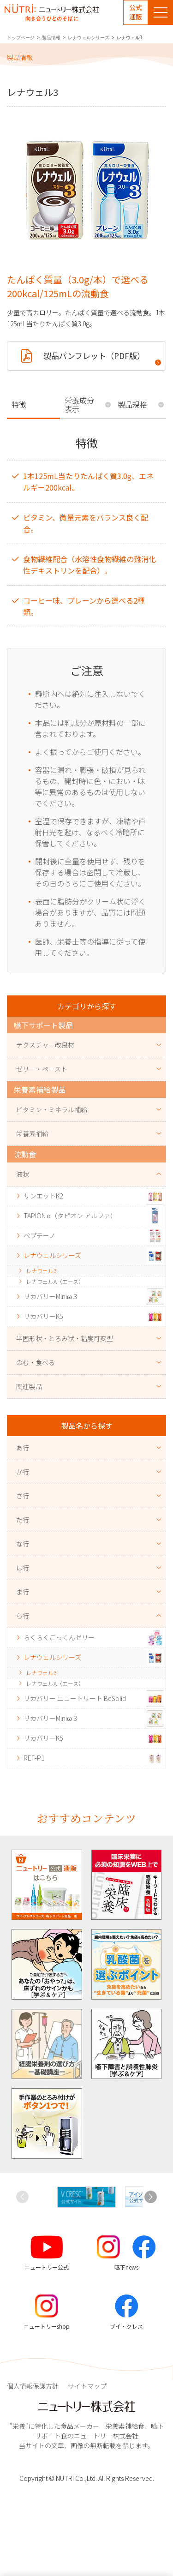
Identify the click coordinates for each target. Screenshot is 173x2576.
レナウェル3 (41, 1271)
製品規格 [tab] (132, 404)
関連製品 (29, 1386)
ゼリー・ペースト (41, 1068)
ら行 (22, 1615)
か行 (22, 1471)
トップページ (21, 37)
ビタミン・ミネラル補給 (51, 1109)
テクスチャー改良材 (45, 1044)
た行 (22, 1519)
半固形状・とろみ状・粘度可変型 (64, 1338)
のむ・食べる (35, 1362)
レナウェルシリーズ (88, 37)
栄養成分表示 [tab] (79, 404)
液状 (22, 1174)
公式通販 (135, 12)
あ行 (22, 1447)
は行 (22, 1567)
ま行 (22, 1591)
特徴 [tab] (19, 404)
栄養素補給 (32, 1133)
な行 (22, 1543)
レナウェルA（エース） (55, 1281)
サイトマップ (87, 2385)
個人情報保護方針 (33, 2385)
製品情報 (51, 37)
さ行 (22, 1495)
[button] (150, 2197)
